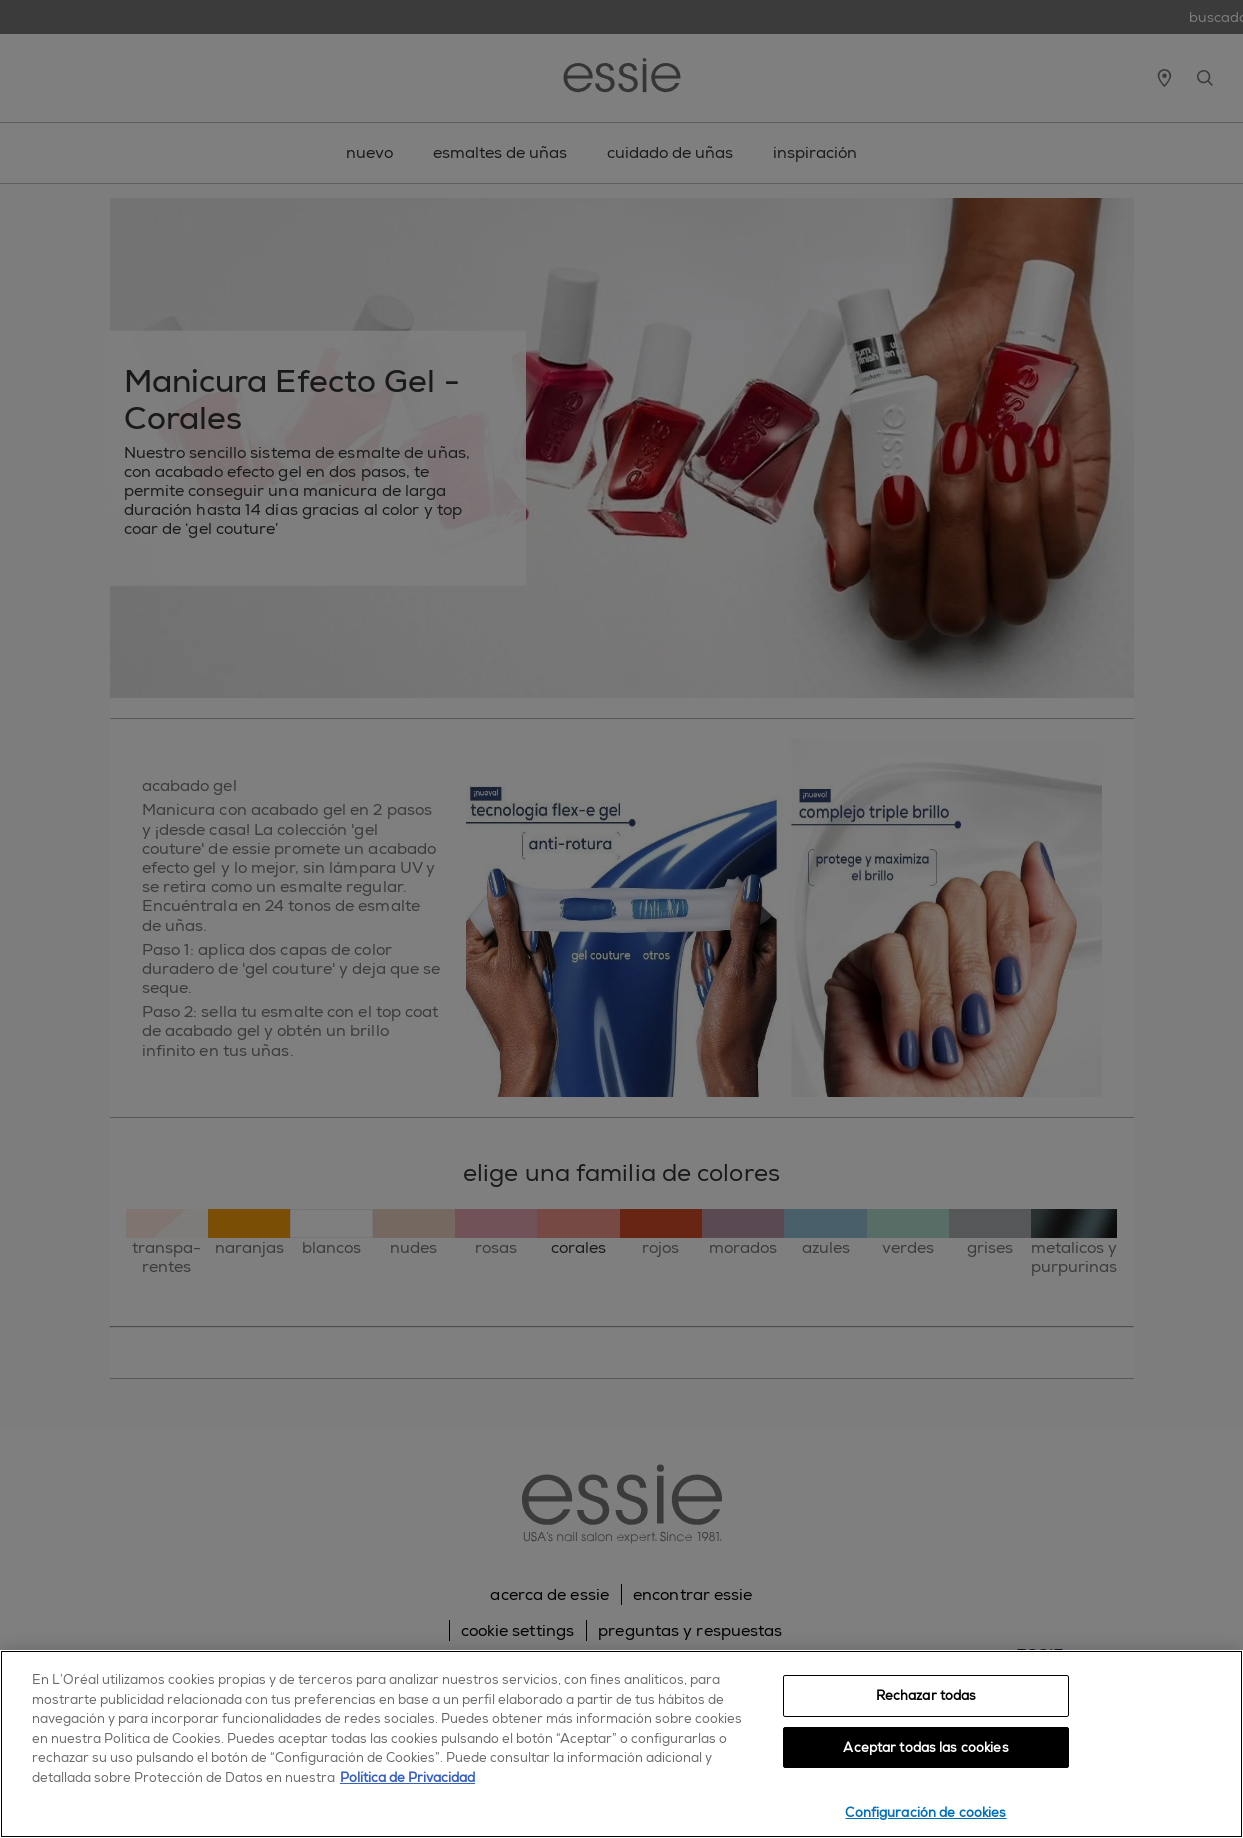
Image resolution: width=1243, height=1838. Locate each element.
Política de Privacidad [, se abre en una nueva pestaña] (407, 1777)
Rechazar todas (926, 1695)
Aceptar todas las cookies (925, 1747)
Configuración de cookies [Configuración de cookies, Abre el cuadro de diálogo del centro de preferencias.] (925, 1812)
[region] (621, 1744)
